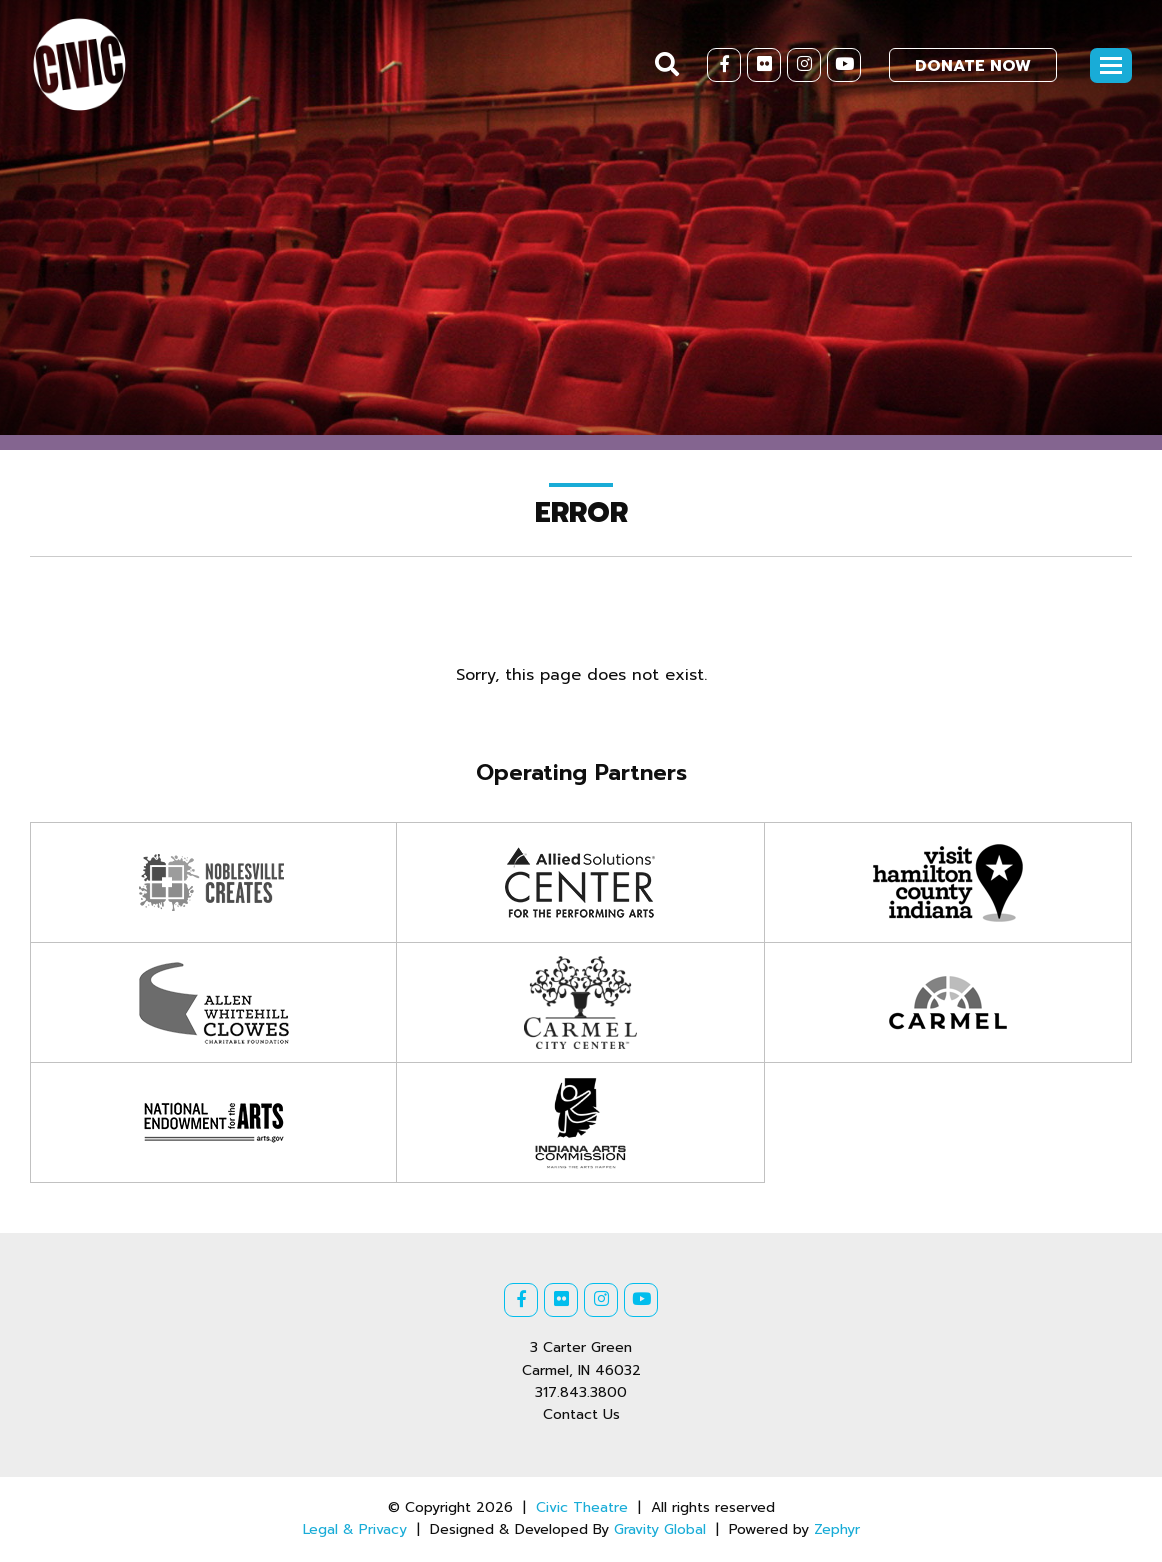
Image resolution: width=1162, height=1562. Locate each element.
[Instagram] (804, 65)
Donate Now (973, 66)
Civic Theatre (582, 1507)
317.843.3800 (581, 1392)
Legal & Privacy (355, 1529)
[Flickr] (764, 65)
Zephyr (837, 1529)
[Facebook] (724, 65)
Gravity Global (660, 1529)
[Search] (667, 64)
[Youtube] (844, 65)
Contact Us (581, 1414)
